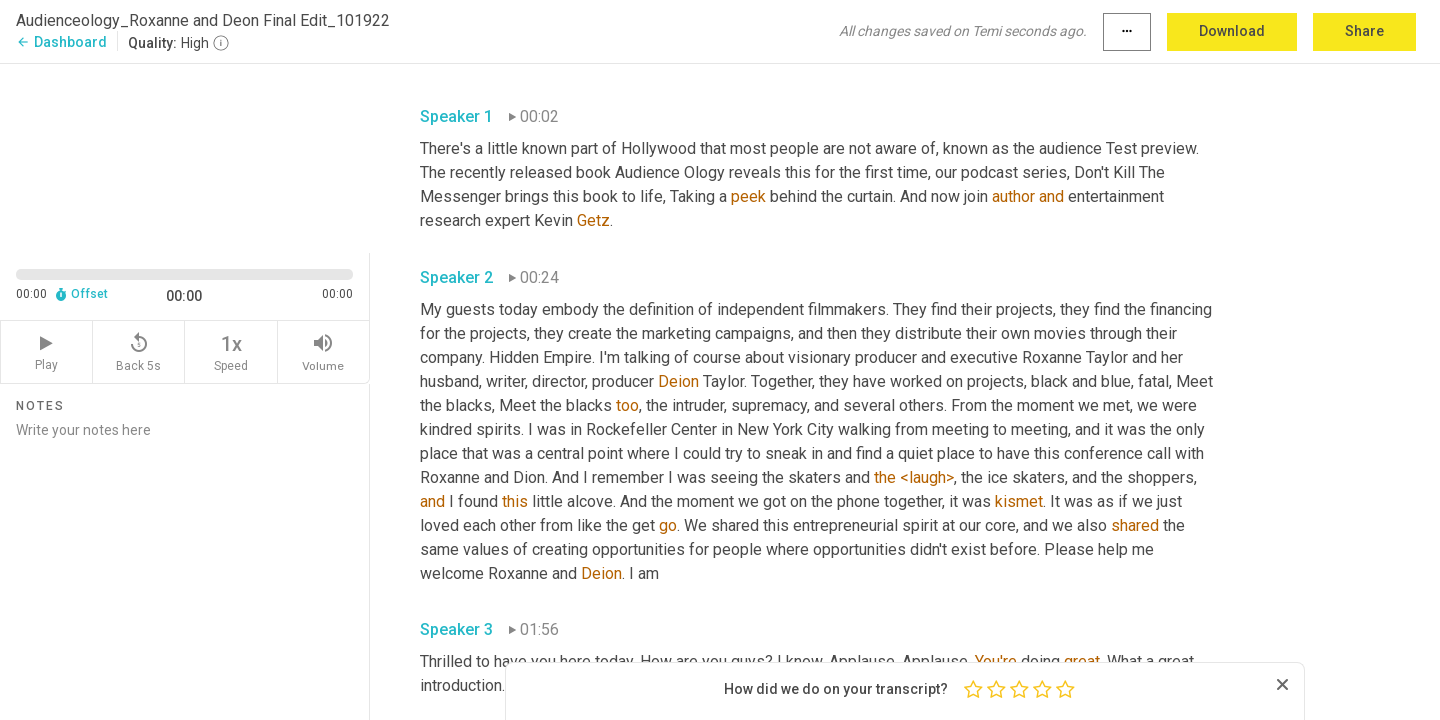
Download (1232, 31)
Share (1364, 31)
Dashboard (61, 42)
